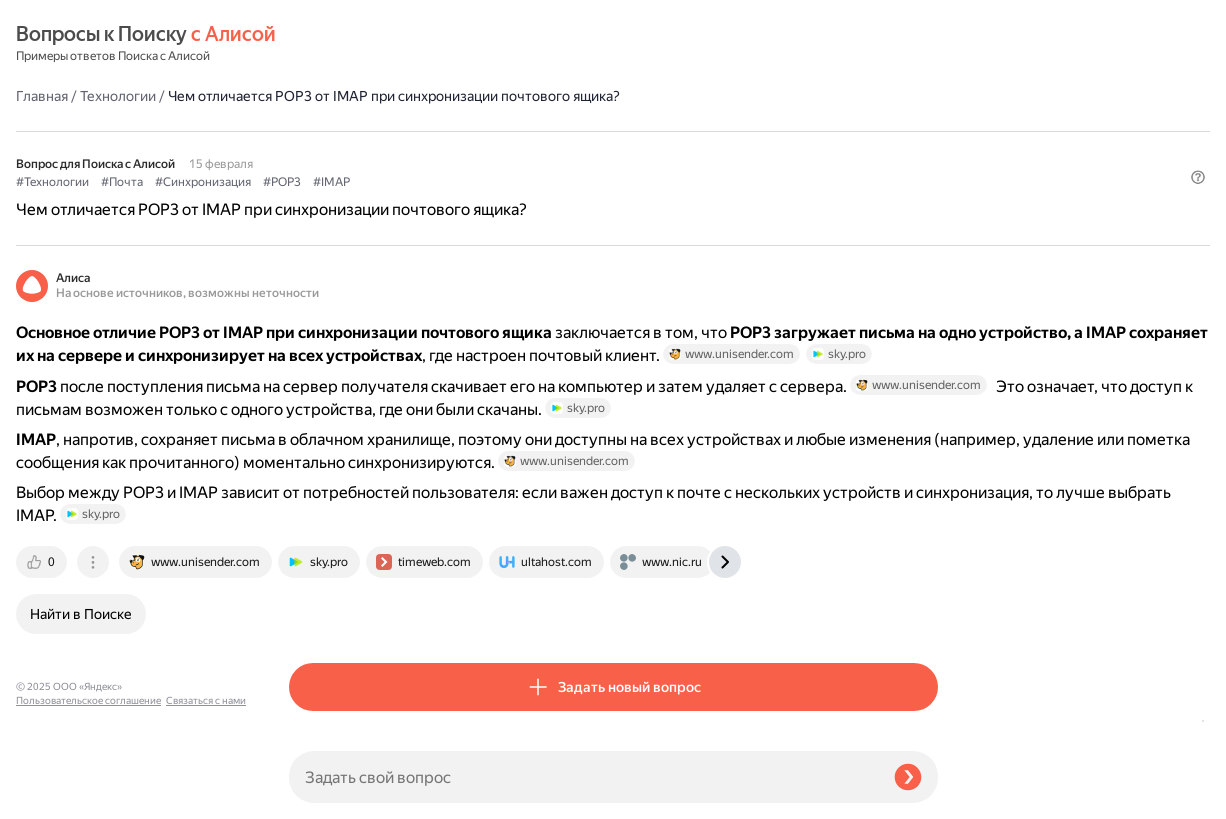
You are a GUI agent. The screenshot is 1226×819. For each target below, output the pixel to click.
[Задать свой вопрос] (583, 777)
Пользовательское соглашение (88, 781)
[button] (926, 164)
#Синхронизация (476, 131)
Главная (315, 44)
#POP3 (555, 131)
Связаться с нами (56, 795)
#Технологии (325, 131)
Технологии (391, 44)
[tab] (316, 613)
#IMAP (604, 131)
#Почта (395, 131)
